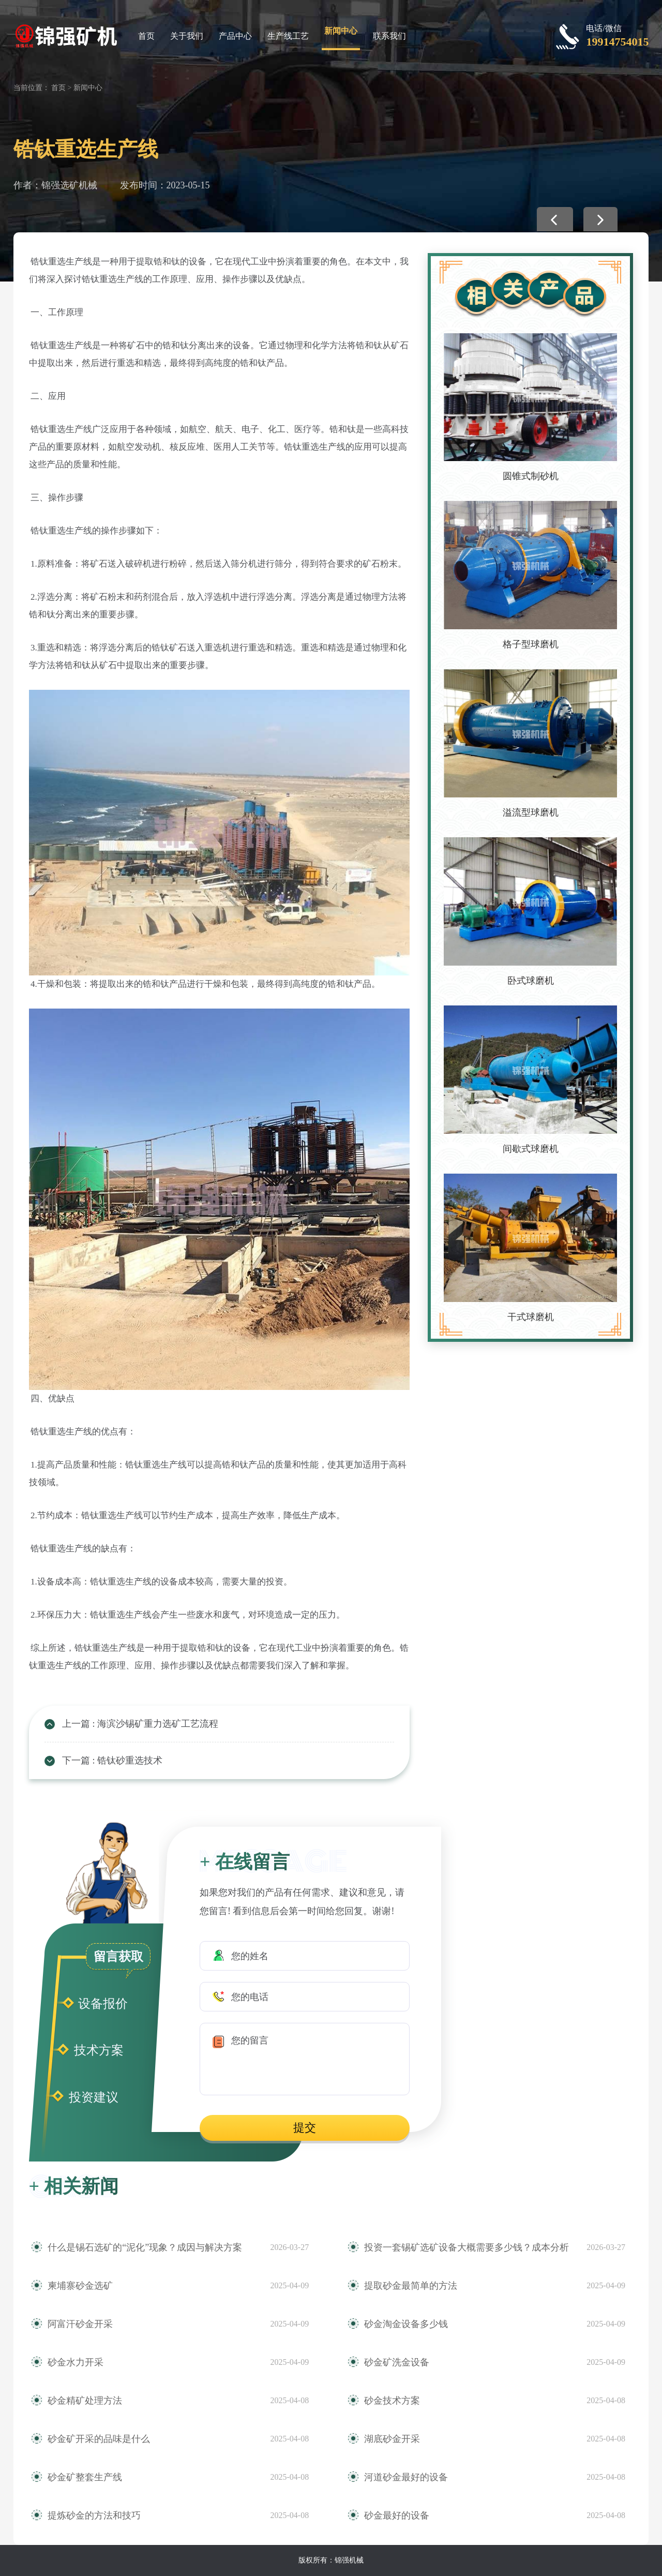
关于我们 (186, 36)
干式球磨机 (530, 1317)
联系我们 (389, 36)
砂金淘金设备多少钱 (406, 2324)
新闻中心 (340, 30)
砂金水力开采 (75, 2362)
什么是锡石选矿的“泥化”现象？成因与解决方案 (145, 2247)
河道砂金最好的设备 (406, 2477)
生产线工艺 (288, 36)
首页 (146, 36)
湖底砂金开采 (392, 2439)
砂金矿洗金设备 (396, 2362)
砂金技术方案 (392, 2400)
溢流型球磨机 (531, 812)
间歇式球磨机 (531, 1149)
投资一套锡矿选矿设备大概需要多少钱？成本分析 (466, 2247)
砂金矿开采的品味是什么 (99, 2439)
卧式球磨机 (530, 980)
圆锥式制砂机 (531, 476)
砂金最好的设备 (396, 2515)
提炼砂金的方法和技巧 (94, 2515)
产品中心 (235, 36)
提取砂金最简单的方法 (410, 2286)
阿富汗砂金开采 (80, 2324)
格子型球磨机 (531, 644)
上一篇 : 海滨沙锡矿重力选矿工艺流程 (140, 1724)
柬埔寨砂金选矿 (80, 2286)
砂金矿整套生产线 (85, 2477)
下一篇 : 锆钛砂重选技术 (112, 1760)
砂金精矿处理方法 (85, 2400)
